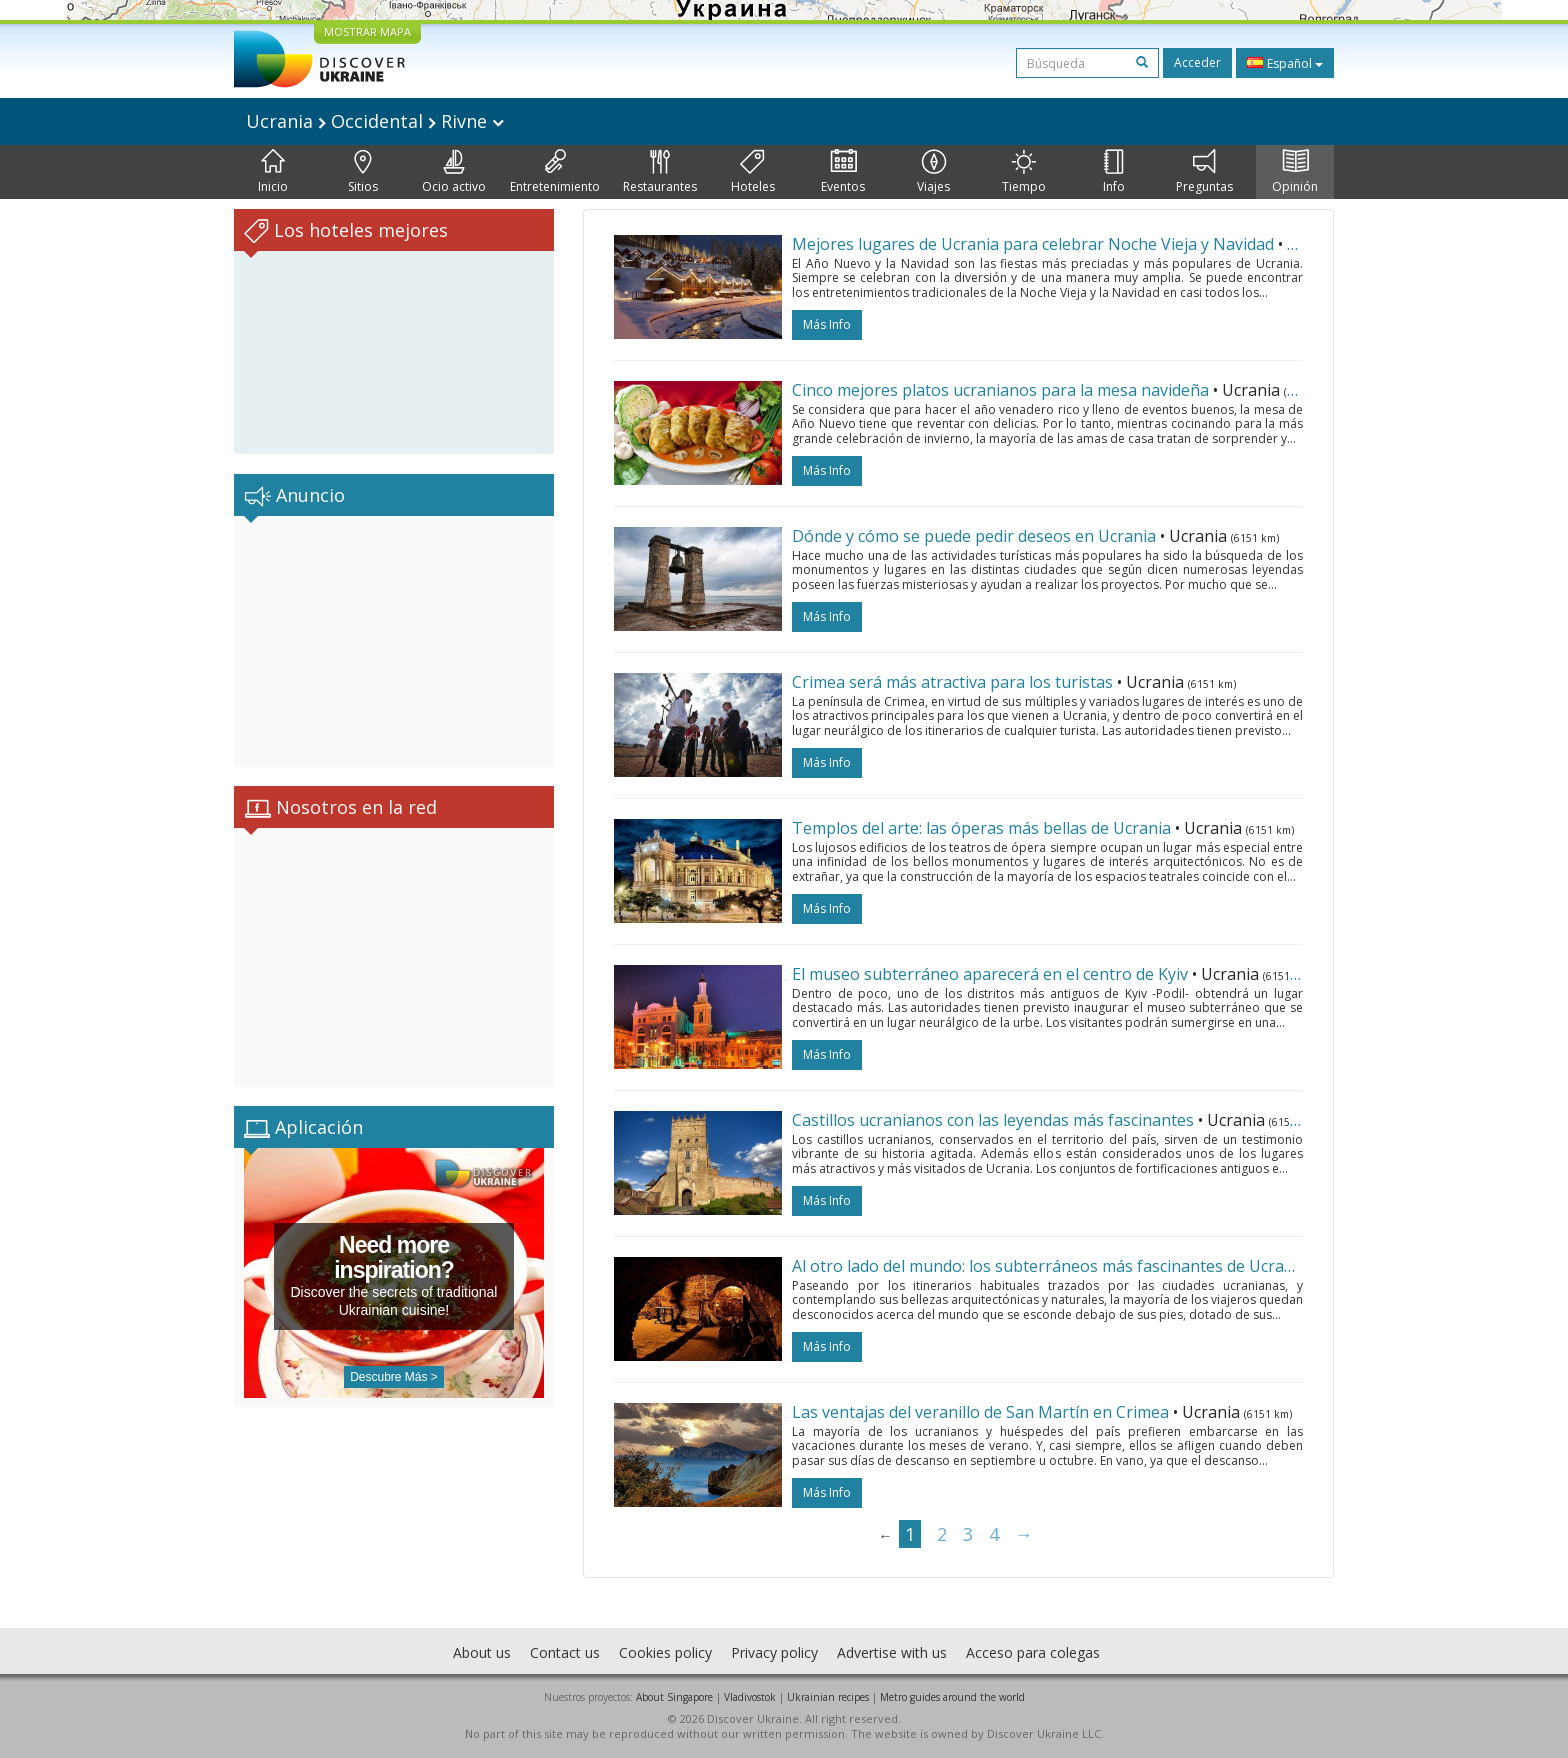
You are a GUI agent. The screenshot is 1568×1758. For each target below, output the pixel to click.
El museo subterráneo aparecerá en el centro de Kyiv (990, 974)
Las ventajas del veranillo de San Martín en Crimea (980, 1412)
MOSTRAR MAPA (367, 31)
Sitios (363, 172)
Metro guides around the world (952, 1697)
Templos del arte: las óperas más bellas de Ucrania (981, 828)
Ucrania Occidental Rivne (375, 121)
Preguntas (1204, 172)
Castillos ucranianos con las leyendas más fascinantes (993, 1120)
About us (482, 1652)
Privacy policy (774, 1652)
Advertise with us (892, 1652)
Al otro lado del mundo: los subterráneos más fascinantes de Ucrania (1049, 1266)
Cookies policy (665, 1652)
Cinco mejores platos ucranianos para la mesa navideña (1000, 390)
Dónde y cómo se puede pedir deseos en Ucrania (974, 536)
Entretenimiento (555, 172)
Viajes (933, 172)
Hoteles (753, 172)
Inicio (273, 172)
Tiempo (1024, 172)
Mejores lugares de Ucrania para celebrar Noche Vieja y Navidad (1033, 244)
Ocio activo (454, 172)
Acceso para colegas (1033, 1652)
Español (1285, 63)
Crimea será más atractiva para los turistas (952, 682)
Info (1114, 172)
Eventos (843, 172)
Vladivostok (750, 1697)
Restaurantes (660, 172)
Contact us (565, 1652)
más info (827, 324)
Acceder (1197, 62)
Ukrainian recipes (828, 1697)
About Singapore (674, 1697)
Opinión (1295, 172)
